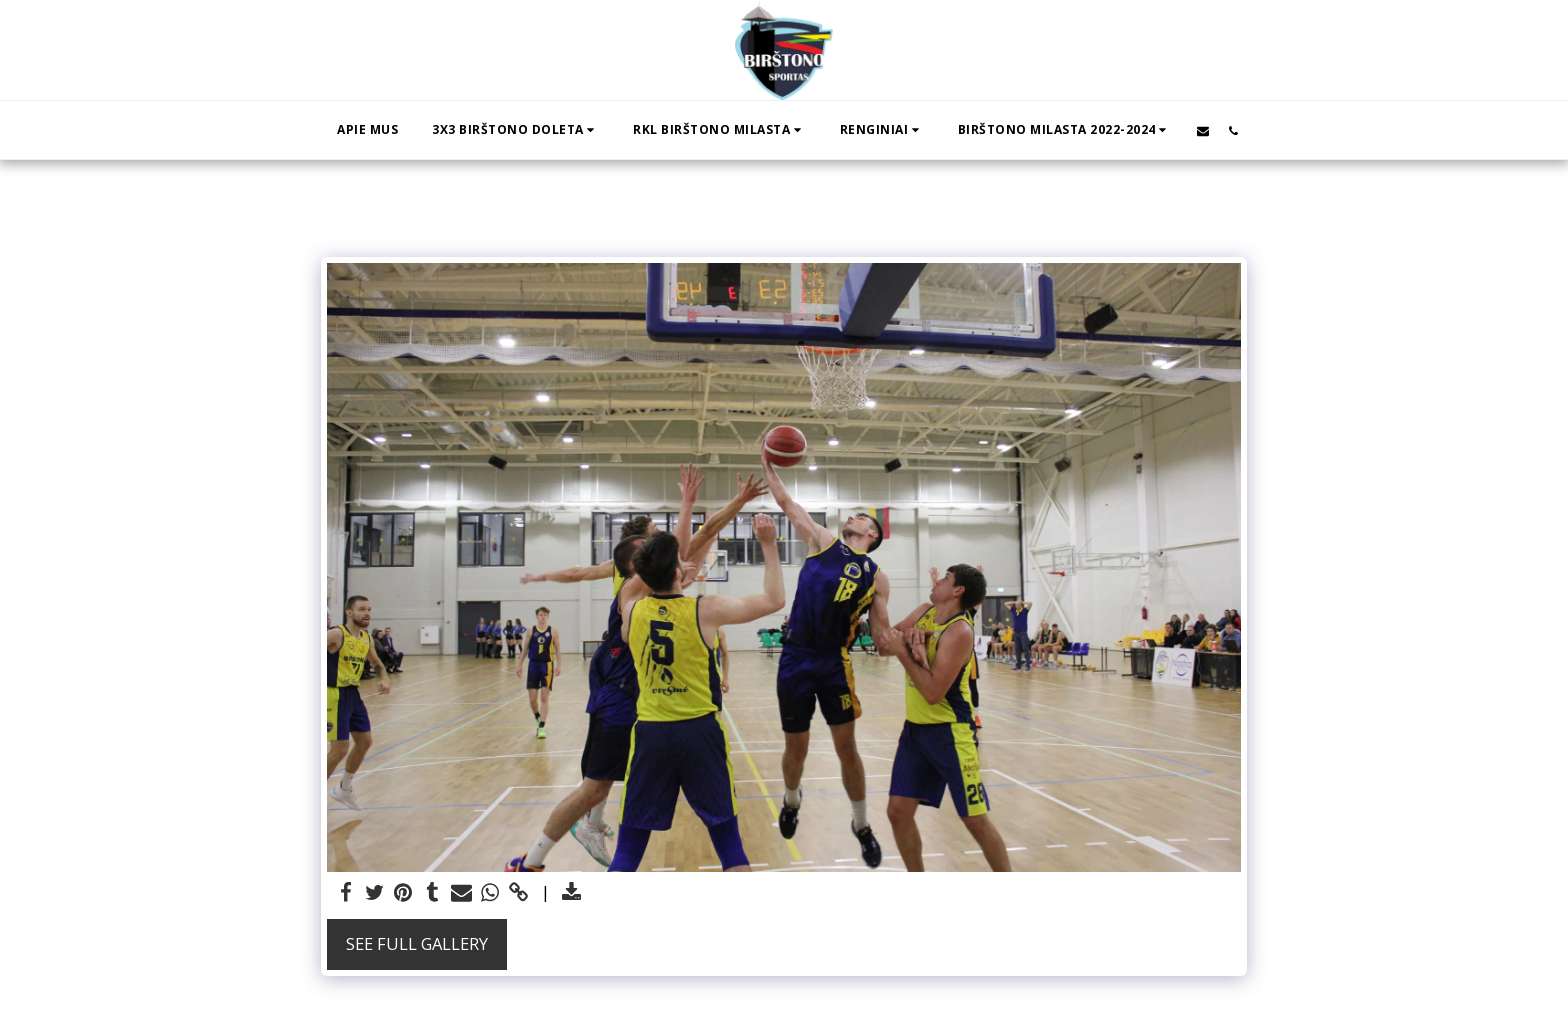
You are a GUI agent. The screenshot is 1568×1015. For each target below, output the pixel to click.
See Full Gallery (417, 943)
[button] (515, 130)
